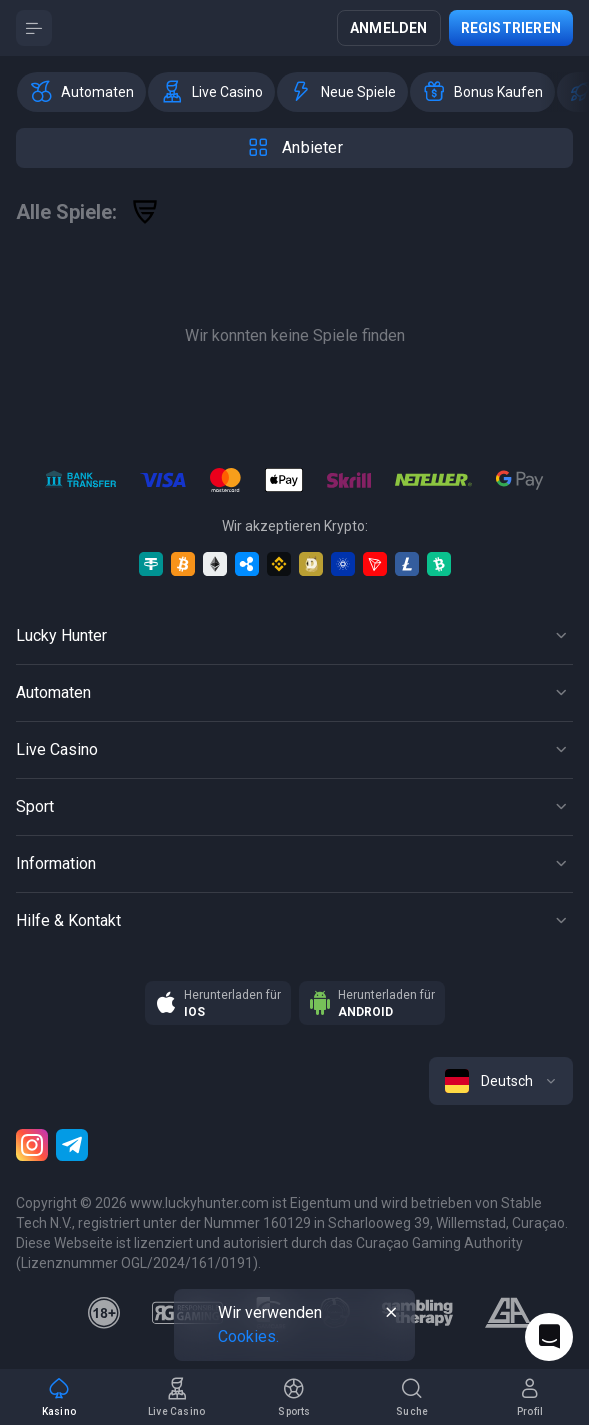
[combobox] (501, 1081)
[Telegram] (72, 1145)
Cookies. (248, 1336)
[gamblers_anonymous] (508, 1313)
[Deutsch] (501, 1081)
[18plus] (104, 1313)
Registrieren (511, 28)
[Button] (34, 28)
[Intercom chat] (549, 1337)
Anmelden (389, 28)
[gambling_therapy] (417, 1313)
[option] (81, 92)
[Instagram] (32, 1145)
